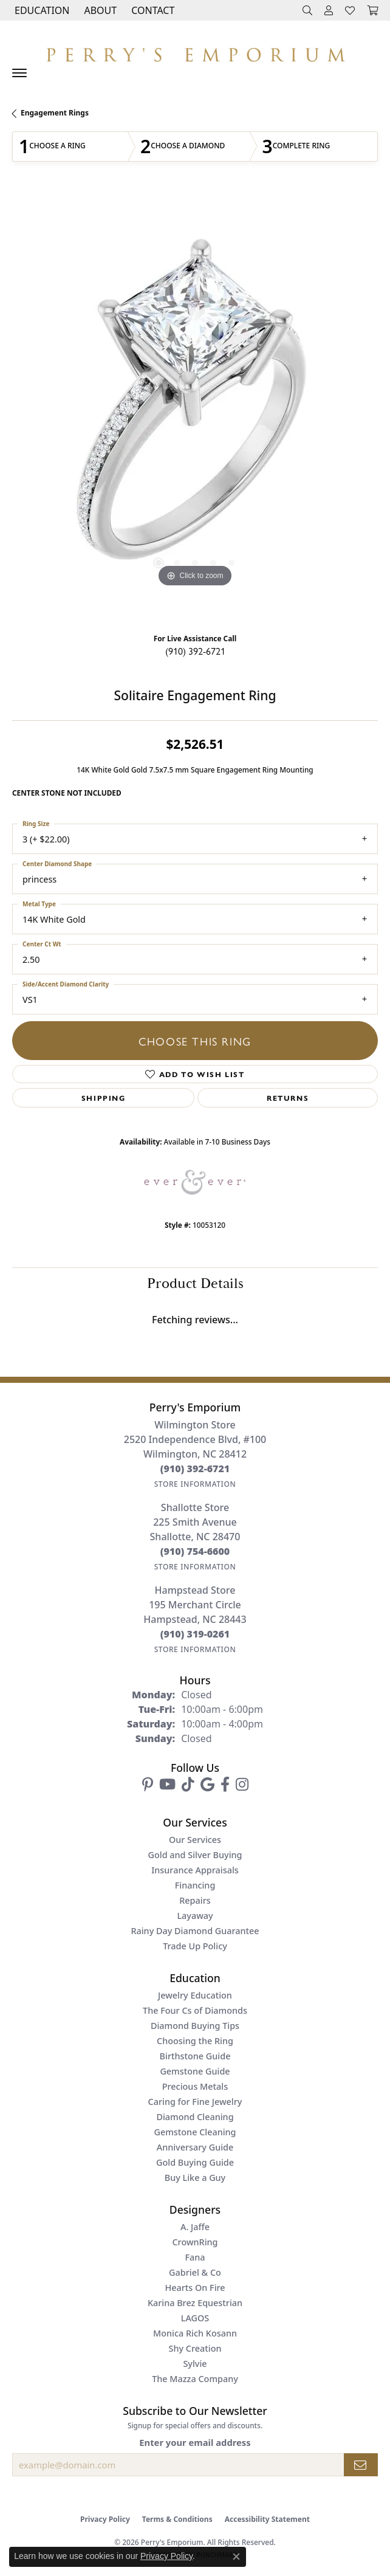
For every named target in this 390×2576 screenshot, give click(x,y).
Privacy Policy (105, 2519)
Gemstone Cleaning (195, 2132)
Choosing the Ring (195, 2041)
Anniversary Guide (195, 2147)
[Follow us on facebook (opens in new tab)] (225, 1784)
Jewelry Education (195, 1995)
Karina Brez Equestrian (195, 2303)
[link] (151, 10)
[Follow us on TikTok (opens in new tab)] (188, 1784)
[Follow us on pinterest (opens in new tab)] (147, 1784)
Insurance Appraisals (195, 1870)
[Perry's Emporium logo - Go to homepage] (195, 52)
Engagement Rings (55, 113)
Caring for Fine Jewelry (195, 2101)
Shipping (103, 1097)
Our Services (195, 1839)
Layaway (195, 1915)
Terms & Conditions (177, 2519)
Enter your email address (194, 2442)
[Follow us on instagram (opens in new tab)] (242, 1784)
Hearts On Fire (195, 2287)
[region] (195, 408)
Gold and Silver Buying (195, 1855)
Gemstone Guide (195, 2071)
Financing (195, 1885)
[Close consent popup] (236, 2556)
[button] (40, 10)
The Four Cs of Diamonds (195, 2010)
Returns (288, 1097)
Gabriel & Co (195, 2272)
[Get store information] (195, 1484)
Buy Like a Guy (195, 2177)
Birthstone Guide (195, 2056)
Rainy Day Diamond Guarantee (195, 1931)
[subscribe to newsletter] (361, 2464)
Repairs (194, 1900)
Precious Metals (195, 2086)
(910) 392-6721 (195, 651)
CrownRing (194, 2242)
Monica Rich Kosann (195, 2333)
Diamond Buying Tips (195, 2025)
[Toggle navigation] (19, 73)
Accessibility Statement (267, 2519)
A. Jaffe (195, 2227)
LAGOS (195, 2318)
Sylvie (195, 2363)
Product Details (195, 1284)
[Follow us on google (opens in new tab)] (207, 1784)
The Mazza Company (195, 2379)
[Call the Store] (195, 1468)
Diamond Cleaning (194, 2117)
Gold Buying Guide (195, 2162)
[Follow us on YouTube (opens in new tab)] (167, 1784)
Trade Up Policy (195, 1946)
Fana (195, 2257)
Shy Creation (195, 2348)
